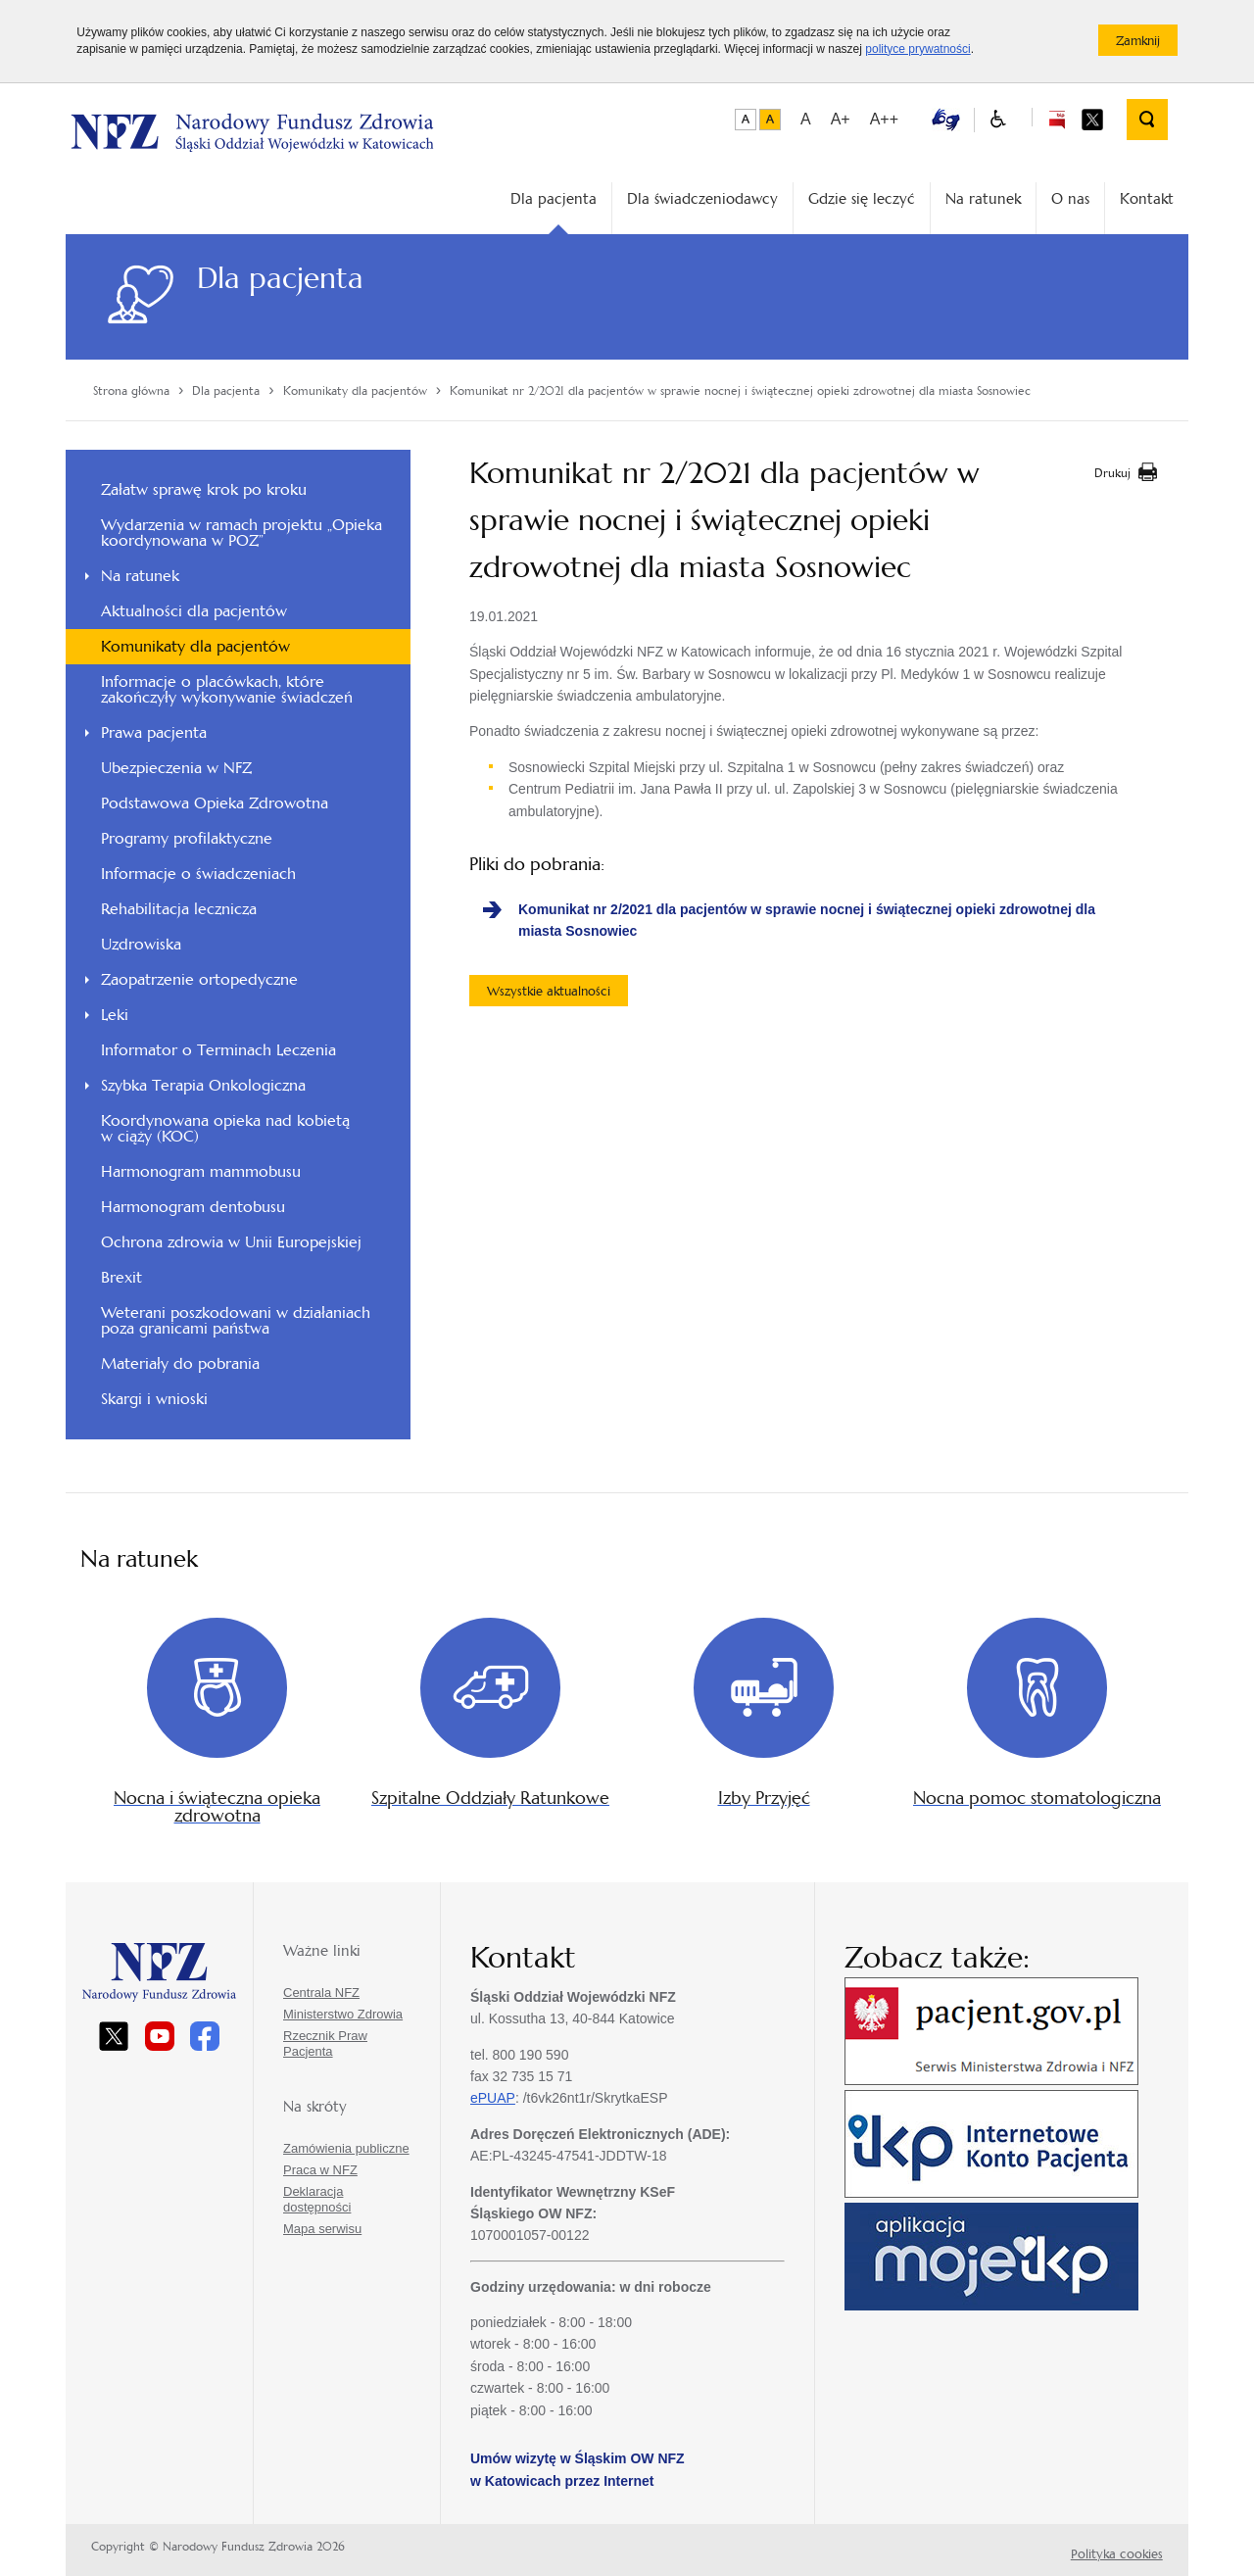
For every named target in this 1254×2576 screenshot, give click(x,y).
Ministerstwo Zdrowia (343, 2014)
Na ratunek (983, 198)
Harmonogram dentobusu (193, 1206)
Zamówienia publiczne (346, 2148)
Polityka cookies (1117, 2554)
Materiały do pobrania (180, 1363)
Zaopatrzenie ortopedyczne (199, 979)
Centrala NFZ (321, 1992)
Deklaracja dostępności (317, 2199)
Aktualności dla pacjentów (194, 611)
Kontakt (1147, 198)
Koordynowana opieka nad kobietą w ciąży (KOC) (225, 1128)
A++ (884, 119)
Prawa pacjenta (154, 732)
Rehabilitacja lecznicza (179, 909)
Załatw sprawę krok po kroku (204, 489)
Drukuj (1112, 473)
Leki (114, 1014)
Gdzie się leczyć (861, 198)
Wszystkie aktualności (548, 991)
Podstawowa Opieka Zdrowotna (214, 803)
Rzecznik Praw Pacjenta (325, 2043)
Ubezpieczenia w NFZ (176, 767)
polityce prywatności (917, 49)
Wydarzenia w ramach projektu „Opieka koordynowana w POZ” (241, 532)
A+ (840, 119)
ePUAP (492, 2098)
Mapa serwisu (322, 2228)
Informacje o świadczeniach (198, 873)
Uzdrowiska (141, 944)
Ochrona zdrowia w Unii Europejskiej (231, 1242)
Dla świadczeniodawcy (702, 198)
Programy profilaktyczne (186, 838)
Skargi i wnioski (154, 1398)
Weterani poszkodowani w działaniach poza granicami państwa (235, 1320)
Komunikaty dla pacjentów (195, 646)
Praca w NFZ (320, 2170)
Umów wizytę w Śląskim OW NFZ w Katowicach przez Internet (577, 2469)
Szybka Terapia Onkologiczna (203, 1085)
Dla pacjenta (553, 198)
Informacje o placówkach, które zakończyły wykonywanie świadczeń (227, 689)
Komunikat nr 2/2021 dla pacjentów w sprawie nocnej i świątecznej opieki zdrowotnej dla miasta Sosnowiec (806, 920)
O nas (1070, 198)
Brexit (121, 1277)
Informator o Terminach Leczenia (218, 1050)
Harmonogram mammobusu (201, 1171)
